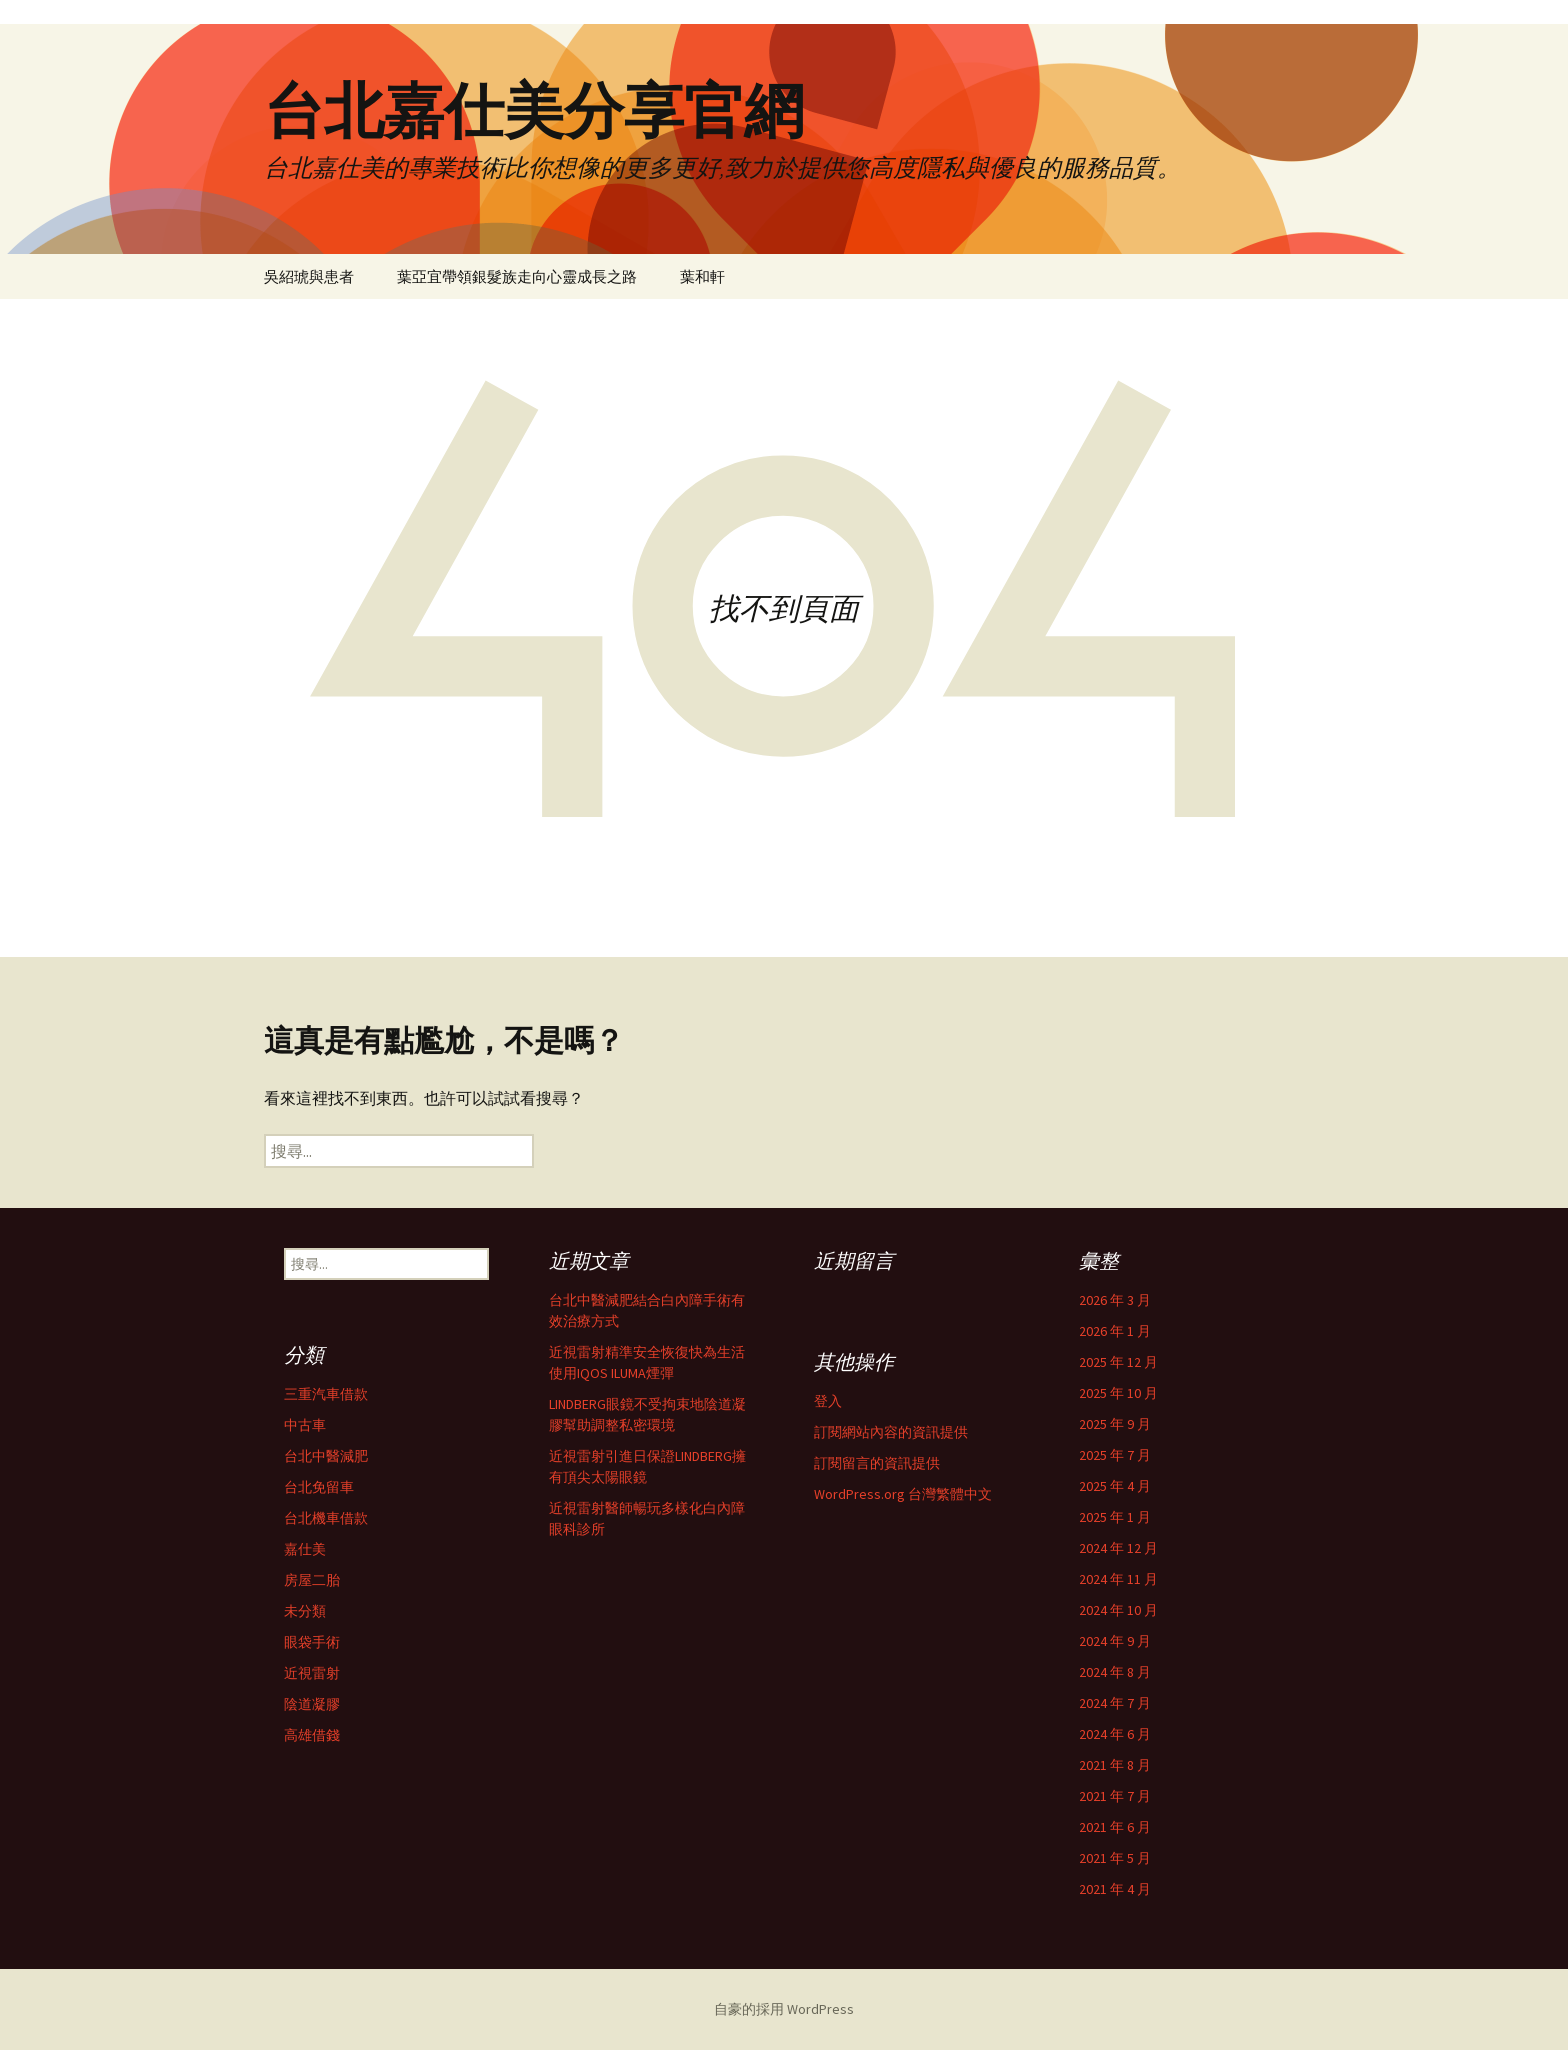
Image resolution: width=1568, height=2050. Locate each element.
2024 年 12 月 (1118, 1548)
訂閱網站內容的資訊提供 (891, 1432)
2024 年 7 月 (1115, 1703)
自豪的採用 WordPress (784, 2009)
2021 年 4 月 (1115, 1889)
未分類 (305, 1611)
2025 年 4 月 (1115, 1486)
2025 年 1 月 (1115, 1517)
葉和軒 (702, 276)
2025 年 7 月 (1115, 1455)
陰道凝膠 (312, 1704)
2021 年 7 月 (1115, 1796)
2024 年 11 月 (1118, 1579)
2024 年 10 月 (1118, 1610)
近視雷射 (312, 1673)
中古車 (305, 1425)
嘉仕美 (305, 1549)
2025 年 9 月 (1115, 1424)
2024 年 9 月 (1115, 1641)
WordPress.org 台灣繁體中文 (903, 1494)
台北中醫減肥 (326, 1456)
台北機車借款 (326, 1518)
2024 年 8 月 (1115, 1672)
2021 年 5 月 (1115, 1858)
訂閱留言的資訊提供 (877, 1463)
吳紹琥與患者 (309, 276)
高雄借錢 (312, 1735)
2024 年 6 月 (1115, 1734)
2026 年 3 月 (1115, 1300)
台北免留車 (319, 1487)
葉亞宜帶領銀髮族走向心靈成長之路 (517, 276)
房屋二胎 (312, 1580)
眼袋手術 (312, 1642)
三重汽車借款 (326, 1394)
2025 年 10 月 (1118, 1393)
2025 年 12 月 (1118, 1362)
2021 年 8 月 (1115, 1765)
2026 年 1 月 (1115, 1331)
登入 (828, 1401)
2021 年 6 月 (1115, 1827)
